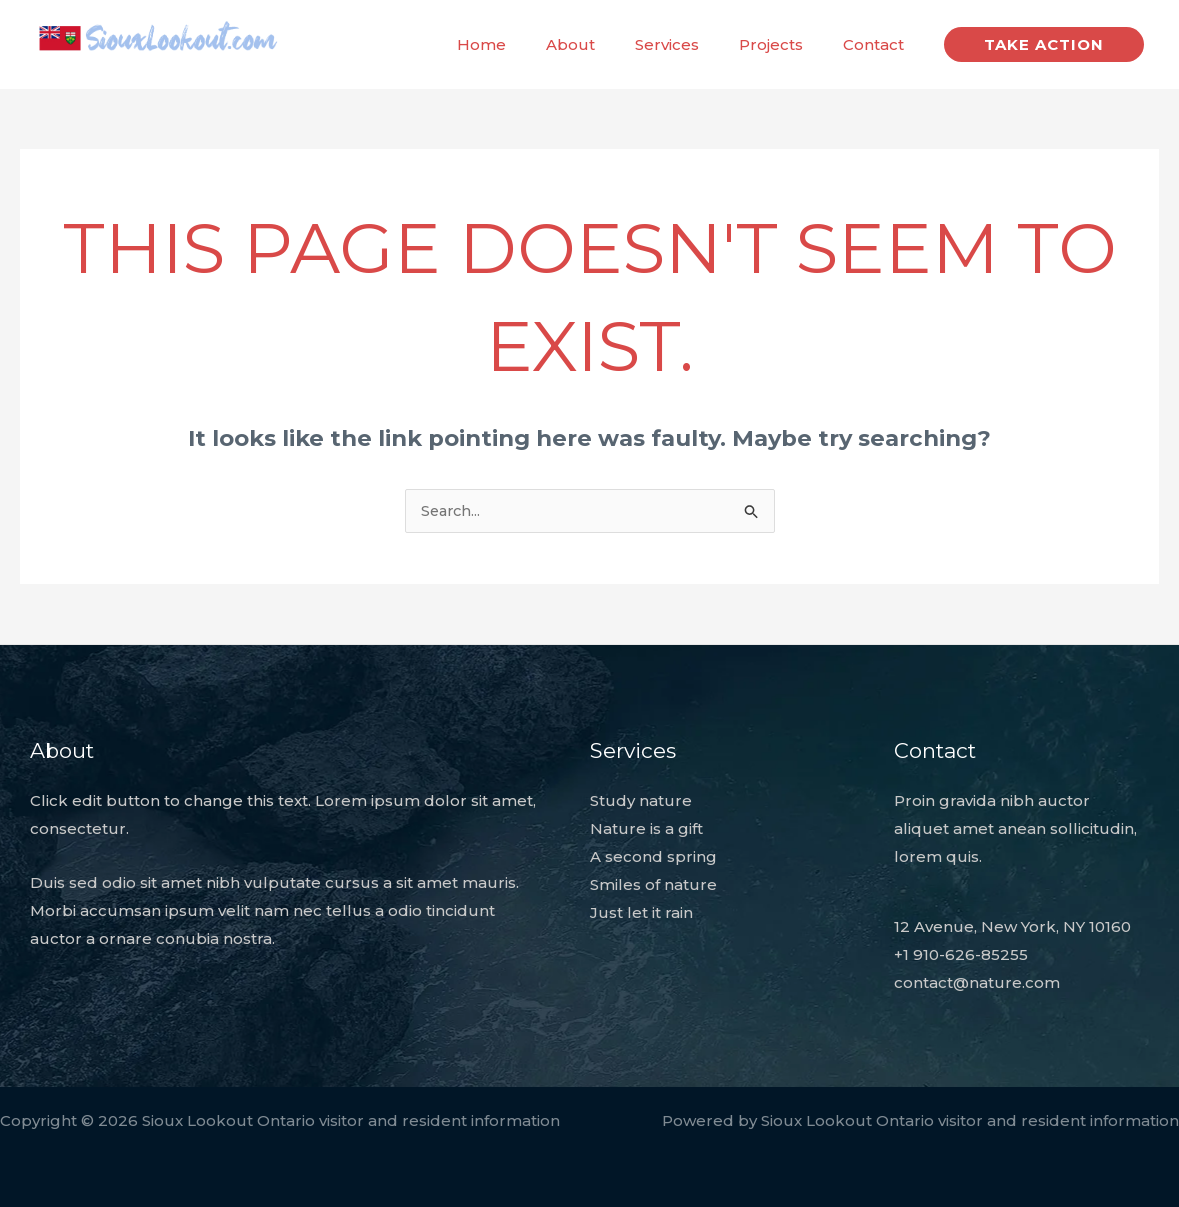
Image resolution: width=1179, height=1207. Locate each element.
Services (692, 44)
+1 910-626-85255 (961, 954)
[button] (1044, 44)
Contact (878, 44)
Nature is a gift (646, 829)
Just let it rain (641, 912)
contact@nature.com (977, 982)
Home (526, 44)
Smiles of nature (653, 885)
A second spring (653, 857)
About (605, 44)
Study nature (641, 801)
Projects (786, 44)
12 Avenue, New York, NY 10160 (1012, 927)
